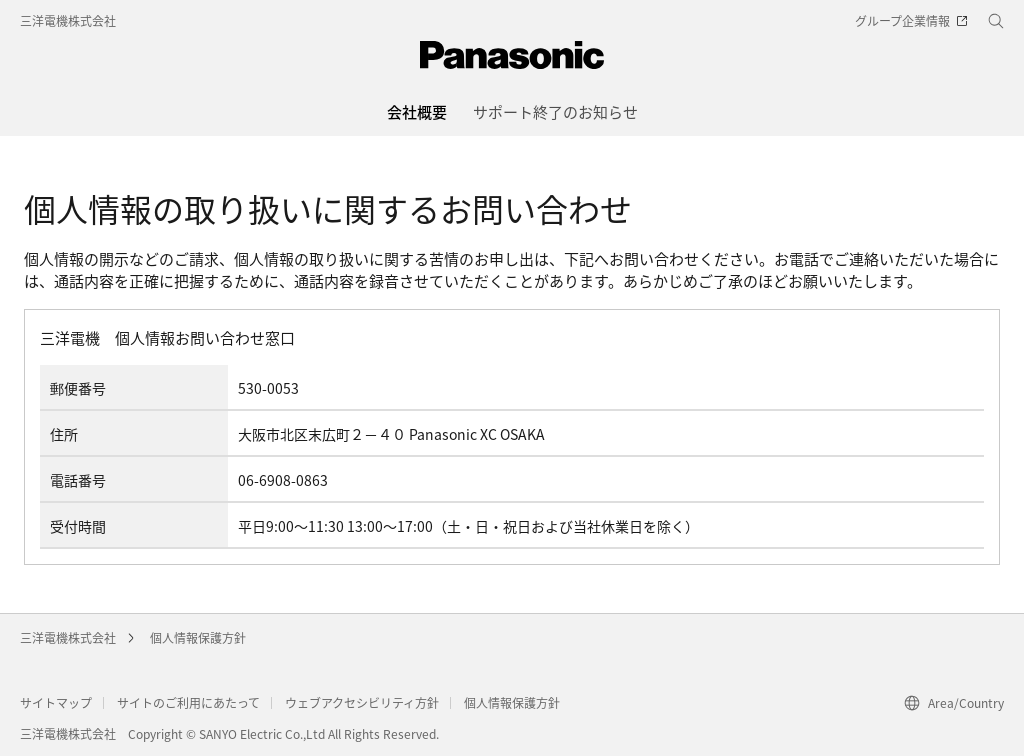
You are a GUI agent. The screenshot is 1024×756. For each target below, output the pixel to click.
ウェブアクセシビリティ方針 (362, 702)
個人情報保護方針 (198, 637)
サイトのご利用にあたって (188, 702)
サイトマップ (56, 702)
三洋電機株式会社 (68, 20)
